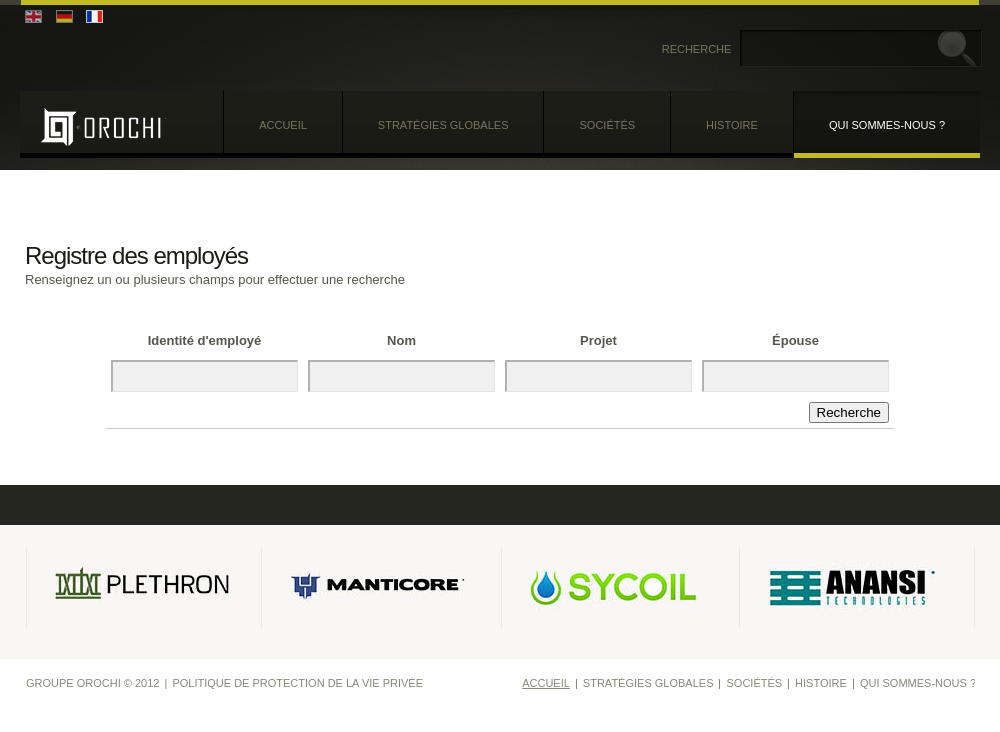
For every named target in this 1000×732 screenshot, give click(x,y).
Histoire (732, 125)
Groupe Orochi (103, 126)
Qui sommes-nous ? (887, 125)
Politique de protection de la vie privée (297, 683)
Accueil (283, 125)
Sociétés (607, 125)
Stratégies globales (443, 125)
